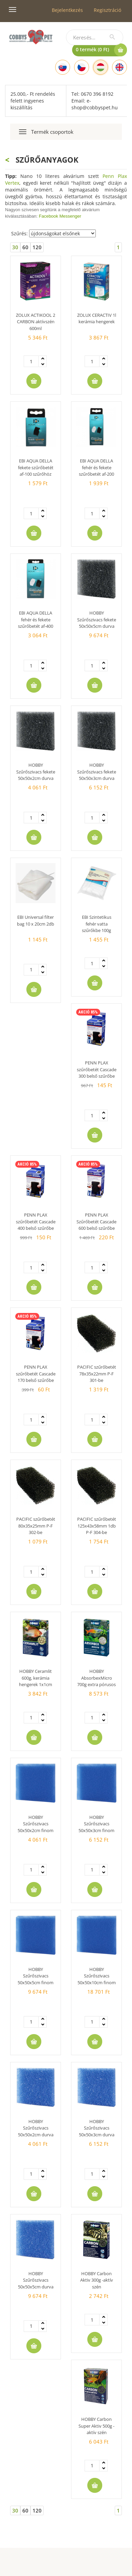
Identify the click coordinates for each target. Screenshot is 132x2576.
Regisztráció (107, 10)
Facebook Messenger (60, 216)
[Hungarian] (100, 67)
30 (15, 247)
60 (25, 247)
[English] (119, 67)
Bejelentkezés (67, 10)
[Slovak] (62, 67)
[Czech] (81, 67)
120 (37, 247)
